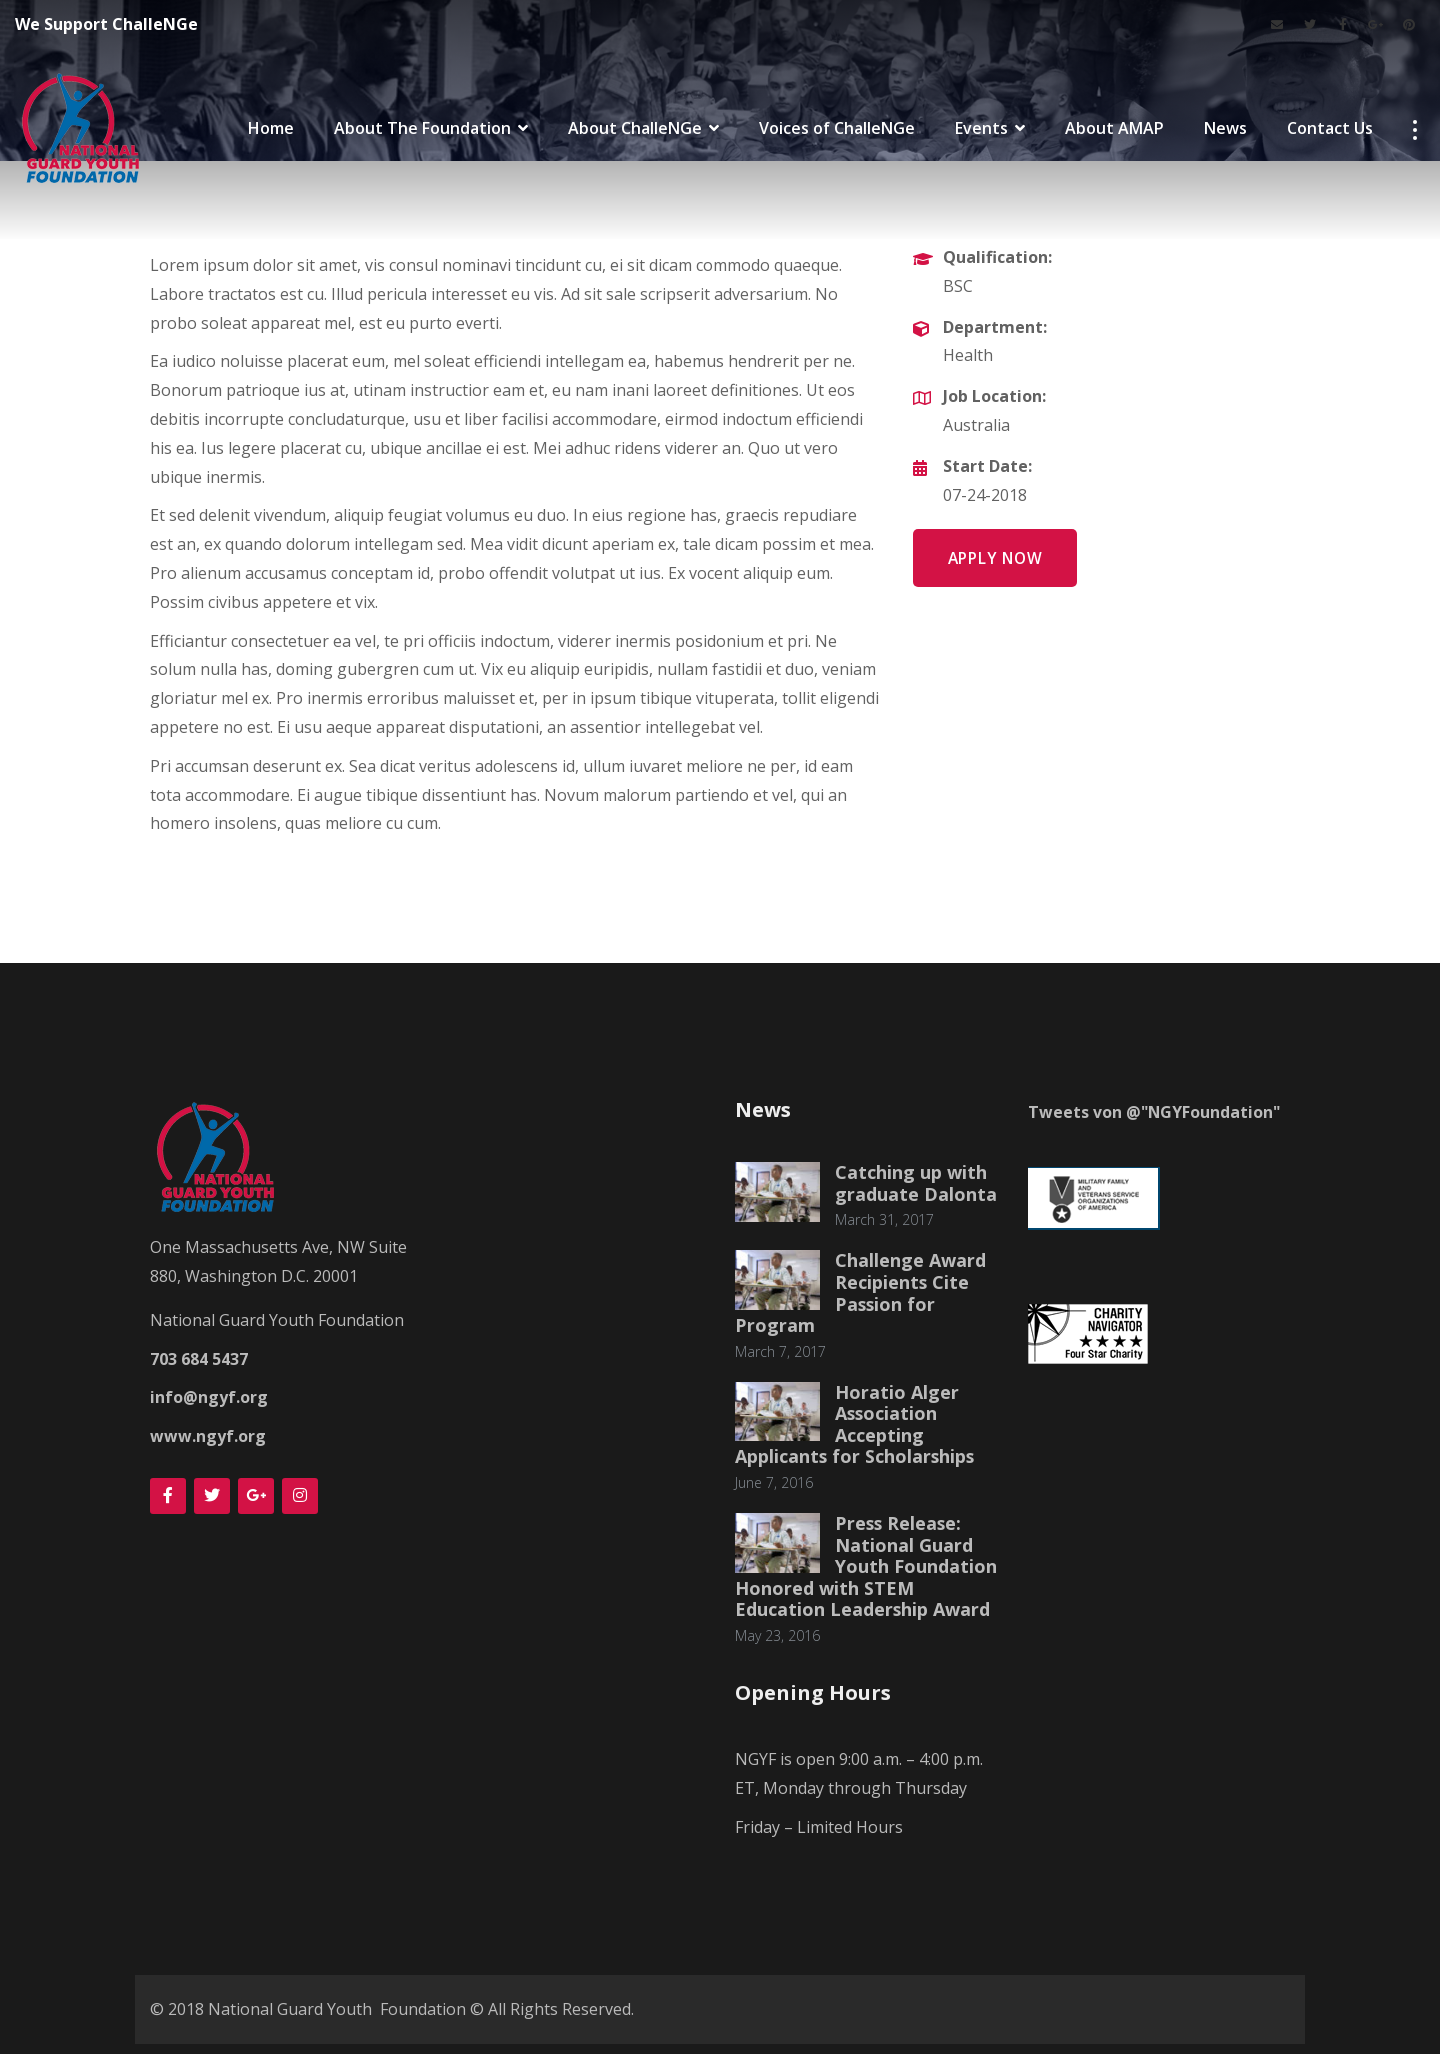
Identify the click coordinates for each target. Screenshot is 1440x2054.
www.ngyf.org (208, 1436)
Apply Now (999, 559)
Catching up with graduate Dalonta (916, 1183)
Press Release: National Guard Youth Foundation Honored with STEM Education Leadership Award (866, 1566)
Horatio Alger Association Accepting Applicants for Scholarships (856, 1424)
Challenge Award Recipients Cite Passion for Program (860, 1292)
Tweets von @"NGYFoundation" (1155, 1112)
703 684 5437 (199, 1359)
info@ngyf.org (209, 1397)
